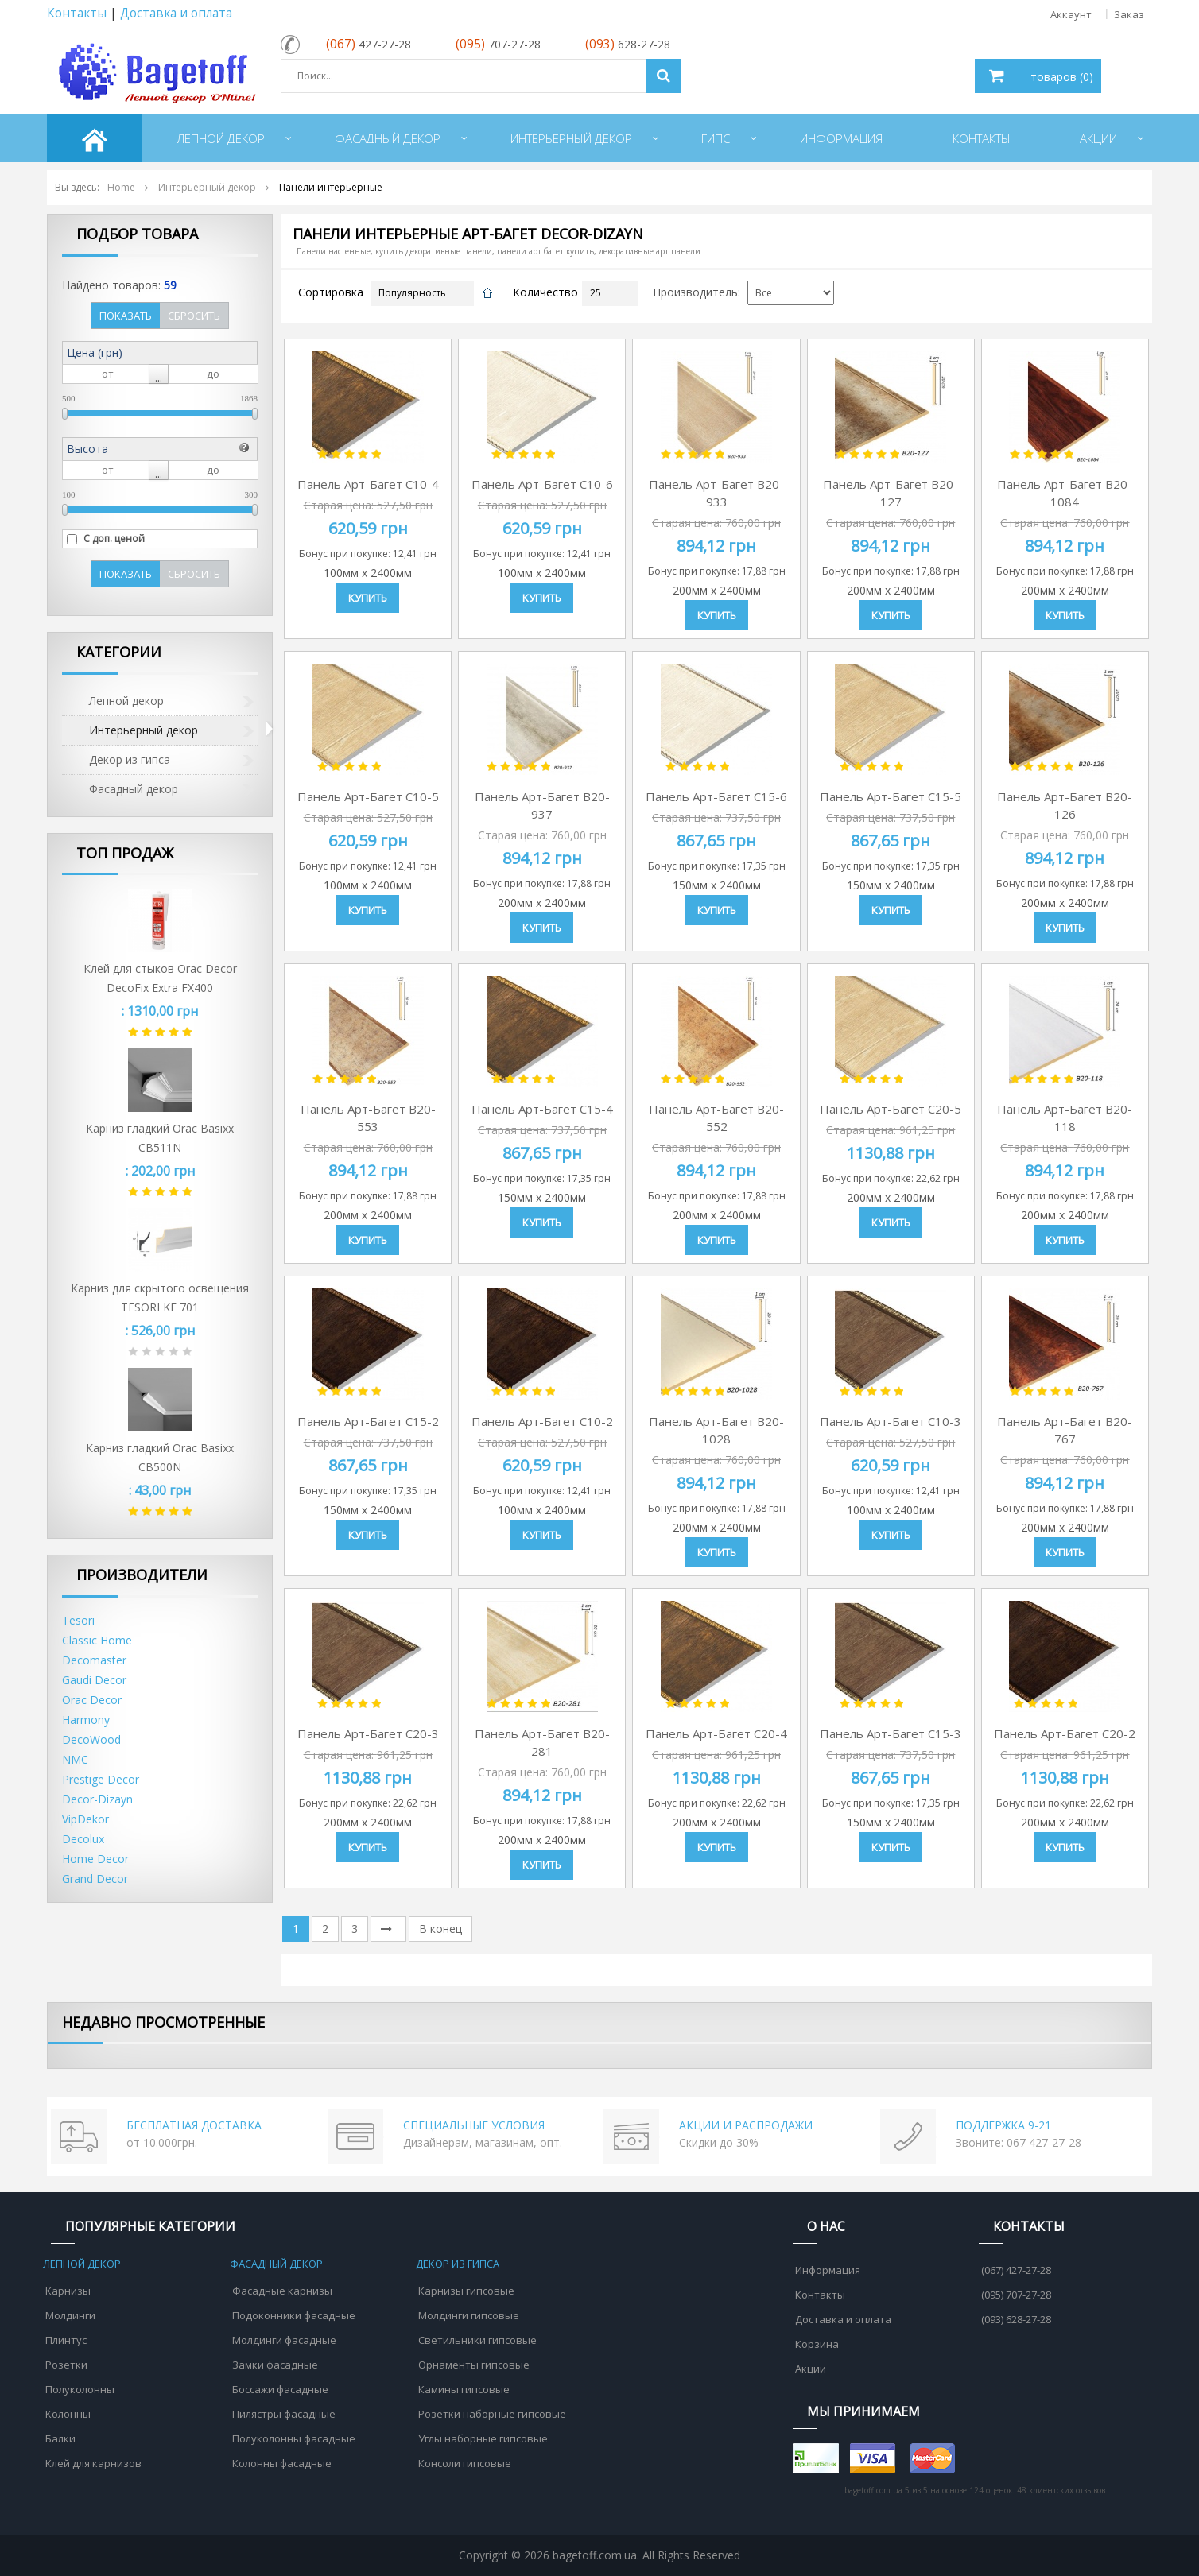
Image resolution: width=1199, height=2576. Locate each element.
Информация (827, 2270)
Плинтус (66, 2340)
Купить (367, 598)
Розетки (66, 2364)
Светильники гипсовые (477, 2340)
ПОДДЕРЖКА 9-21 (1003, 2124)
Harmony (86, 1719)
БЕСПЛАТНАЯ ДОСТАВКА (194, 2124)
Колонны (68, 2414)
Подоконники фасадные (293, 2315)
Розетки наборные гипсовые (492, 2414)
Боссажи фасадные (280, 2389)
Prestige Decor (100, 1779)
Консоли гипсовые (464, 2463)
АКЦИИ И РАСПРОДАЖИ (746, 2124)
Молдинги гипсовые (468, 2315)
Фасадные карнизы (282, 2291)
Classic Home (97, 1640)
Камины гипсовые (464, 2389)
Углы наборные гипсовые (483, 2438)
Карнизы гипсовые (466, 2291)
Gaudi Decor (94, 1679)
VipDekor (85, 1818)
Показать (125, 315)
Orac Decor (92, 1699)
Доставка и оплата (176, 13)
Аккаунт (1071, 14)
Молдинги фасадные (284, 2340)
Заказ (1129, 14)
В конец (440, 1928)
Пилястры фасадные (284, 2414)
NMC (75, 1759)
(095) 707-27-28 (1016, 2294)
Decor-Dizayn (97, 1799)
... (158, 377)
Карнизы (68, 2291)
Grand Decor (95, 1878)
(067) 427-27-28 (1016, 2270)
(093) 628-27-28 (1016, 2319)
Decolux (83, 1838)
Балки (60, 2438)
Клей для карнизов (93, 2463)
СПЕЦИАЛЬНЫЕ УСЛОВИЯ (474, 2124)
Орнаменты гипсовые (474, 2364)
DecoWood (91, 1739)
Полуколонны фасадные (293, 2438)
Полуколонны (79, 2389)
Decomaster (94, 1660)
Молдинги (70, 2315)
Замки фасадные (275, 2364)
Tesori (78, 1620)
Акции (810, 2368)
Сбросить (194, 315)
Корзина (817, 2344)
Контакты (77, 13)
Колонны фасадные (282, 2463)
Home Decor (95, 1858)
